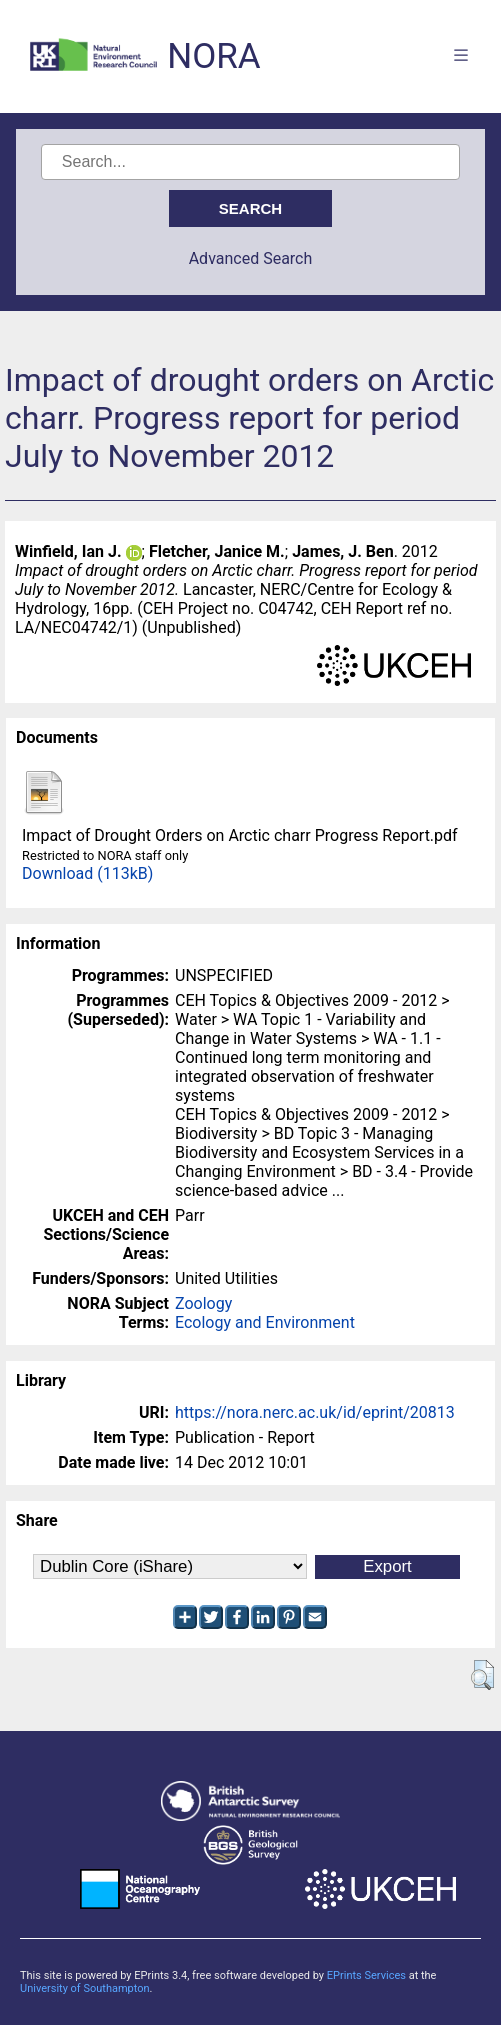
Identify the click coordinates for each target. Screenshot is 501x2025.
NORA (213, 56)
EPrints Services (366, 1975)
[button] (482, 1675)
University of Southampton (85, 1988)
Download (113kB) (87, 873)
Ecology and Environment (265, 1322)
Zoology (203, 1303)
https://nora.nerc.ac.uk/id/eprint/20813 (315, 1412)
